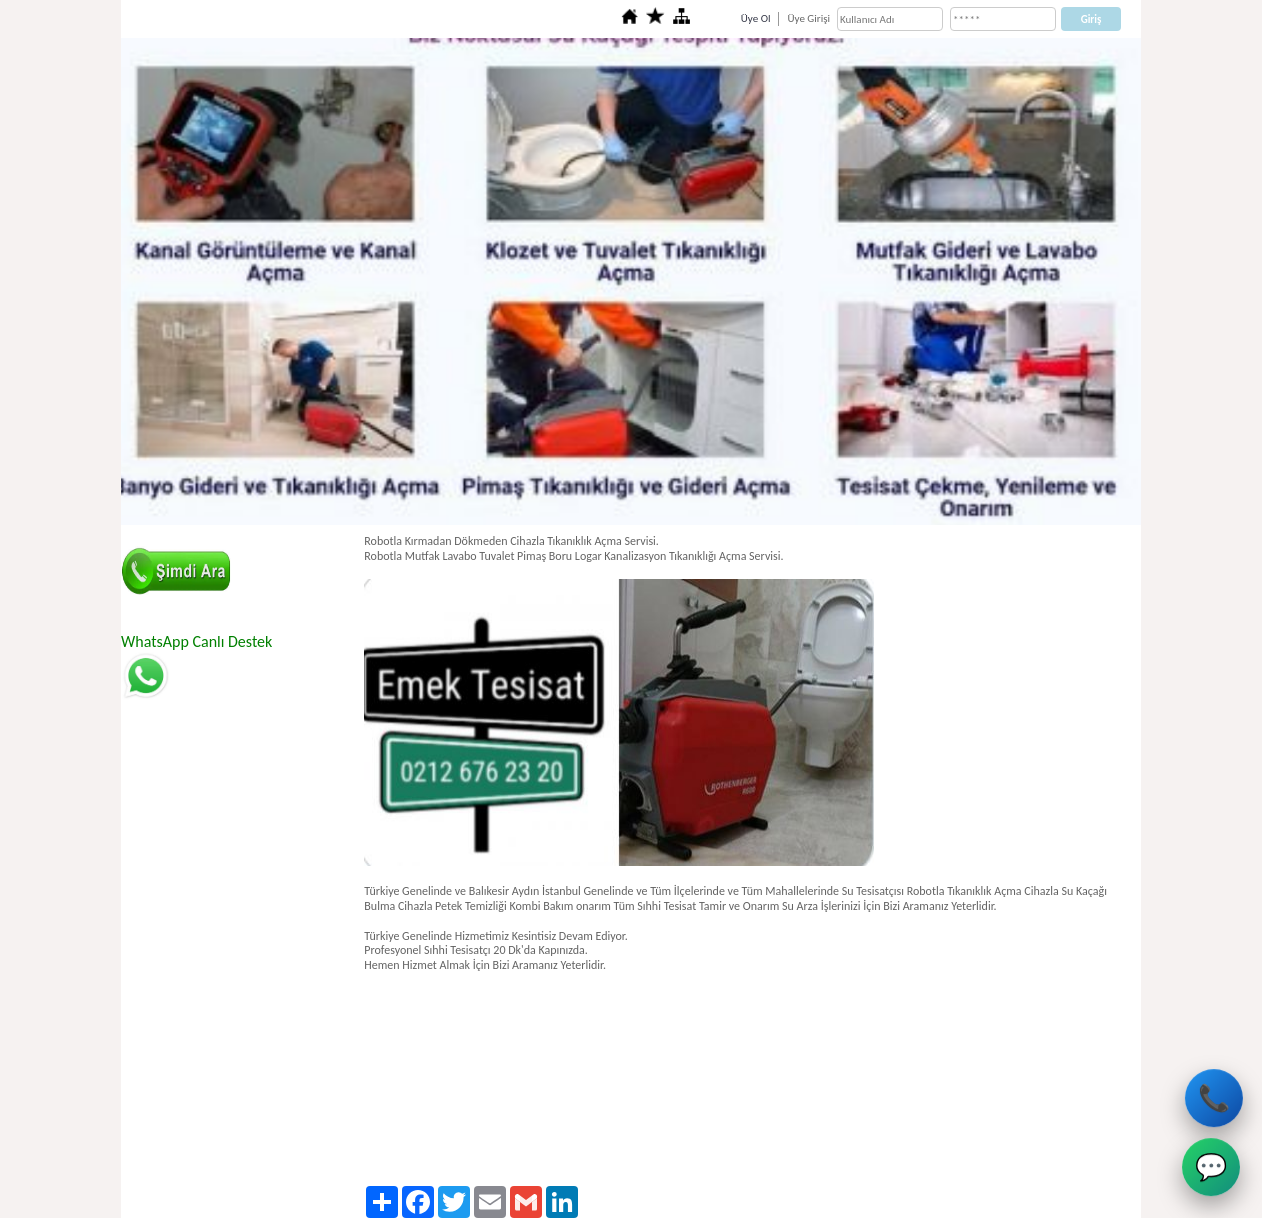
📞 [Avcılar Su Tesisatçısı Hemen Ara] (1215, 1097)
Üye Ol (756, 18)
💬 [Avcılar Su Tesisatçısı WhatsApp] (1211, 1168)
